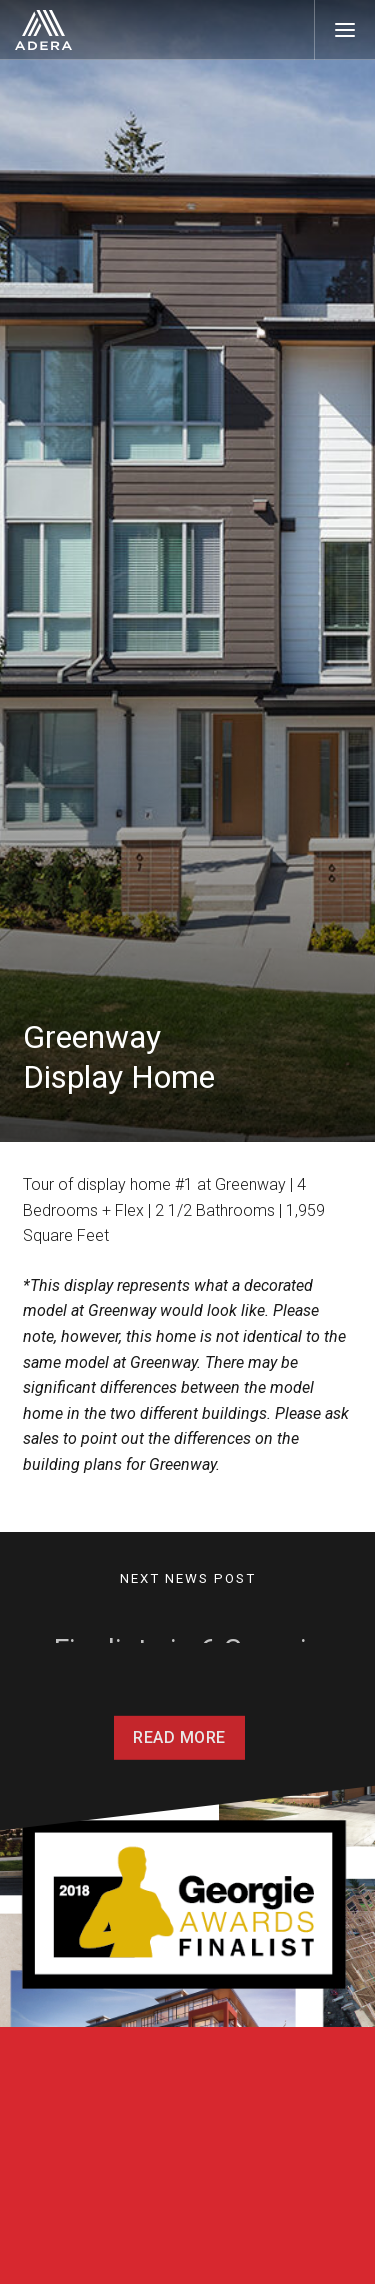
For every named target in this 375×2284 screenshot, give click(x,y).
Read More (179, 1757)
